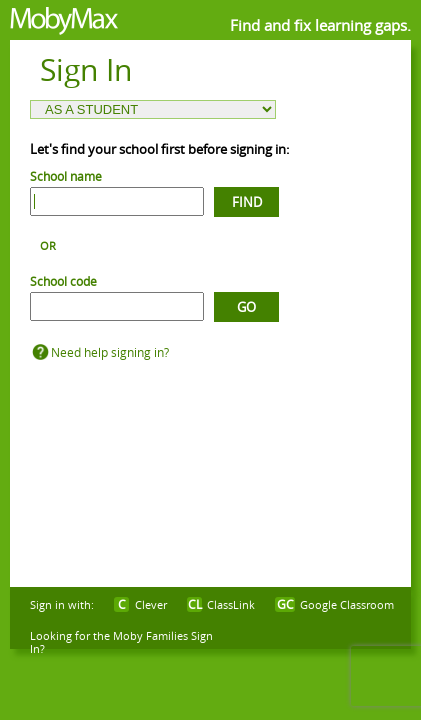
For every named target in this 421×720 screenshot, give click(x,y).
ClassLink (231, 604)
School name (66, 176)
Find (247, 202)
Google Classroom (347, 604)
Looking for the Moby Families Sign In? (121, 642)
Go (246, 307)
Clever (151, 604)
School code (63, 281)
